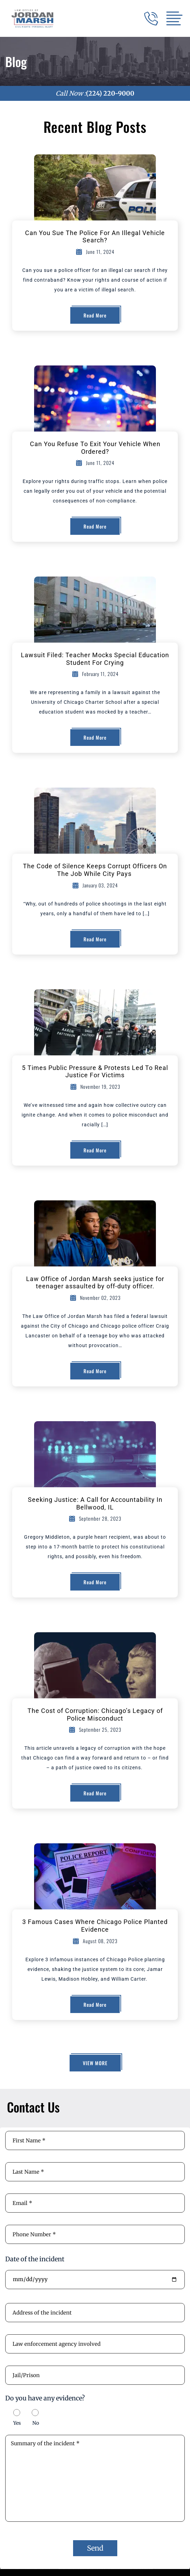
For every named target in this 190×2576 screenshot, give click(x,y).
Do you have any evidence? (45, 2398)
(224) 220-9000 (110, 93)
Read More (95, 315)
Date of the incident (34, 2259)
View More (95, 2063)
